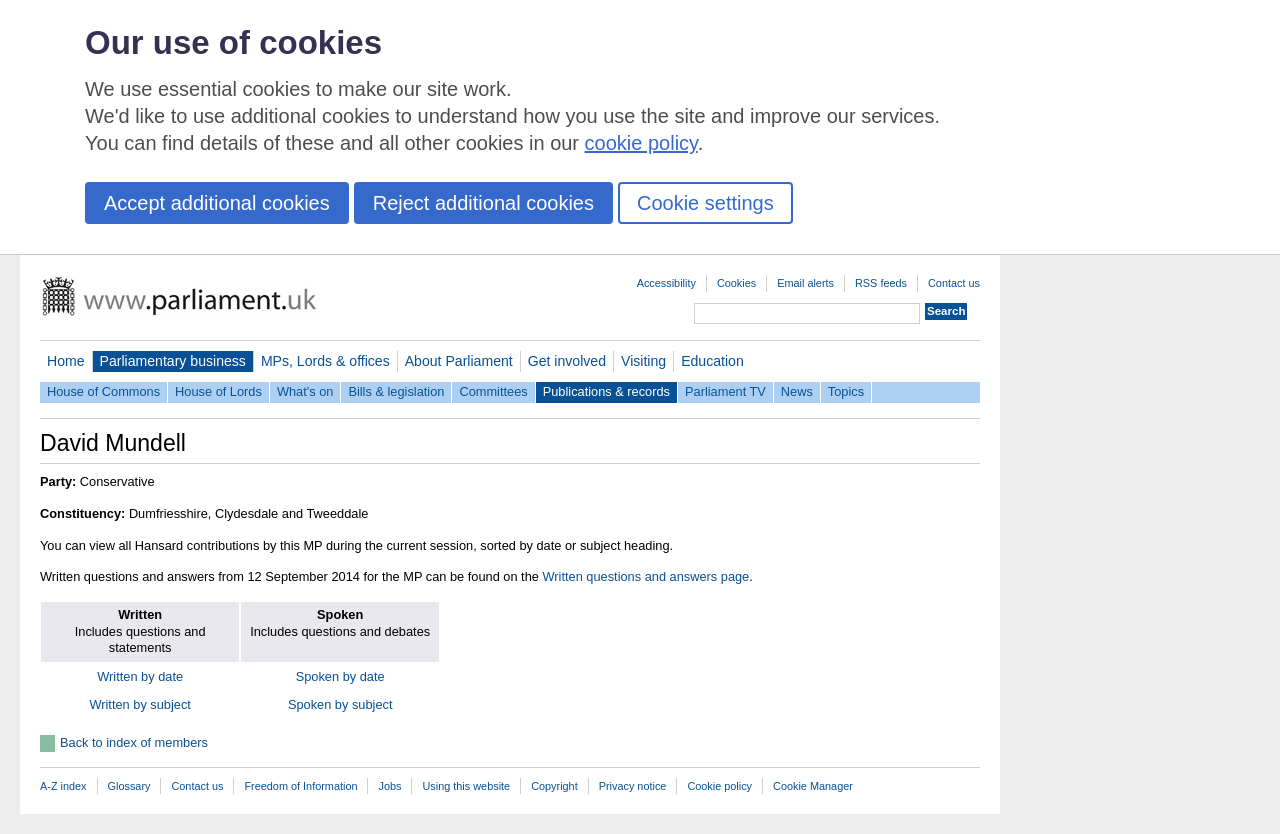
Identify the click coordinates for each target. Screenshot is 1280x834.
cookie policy (641, 143)
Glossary (129, 786)
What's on (305, 391)
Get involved (567, 361)
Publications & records (606, 391)
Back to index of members (134, 742)
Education (712, 361)
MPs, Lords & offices (325, 361)
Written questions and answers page (645, 576)
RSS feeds (881, 283)
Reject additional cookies (483, 203)
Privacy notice (633, 786)
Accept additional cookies (217, 203)
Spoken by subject (340, 704)
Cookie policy (719, 786)
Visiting (643, 361)
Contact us (954, 283)
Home (66, 361)
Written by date (140, 676)
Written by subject (139, 704)
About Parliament (459, 361)
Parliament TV (725, 391)
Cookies (736, 283)
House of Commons (103, 391)
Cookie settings (705, 203)
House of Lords (218, 391)
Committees (493, 391)
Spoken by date (340, 676)
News (797, 391)
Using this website (466, 786)
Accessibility (666, 283)
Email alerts (805, 283)
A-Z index (63, 786)
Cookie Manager (813, 786)
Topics (846, 391)
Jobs (389, 786)
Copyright (554, 786)
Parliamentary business (173, 361)
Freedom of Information (300, 786)
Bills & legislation (396, 391)
